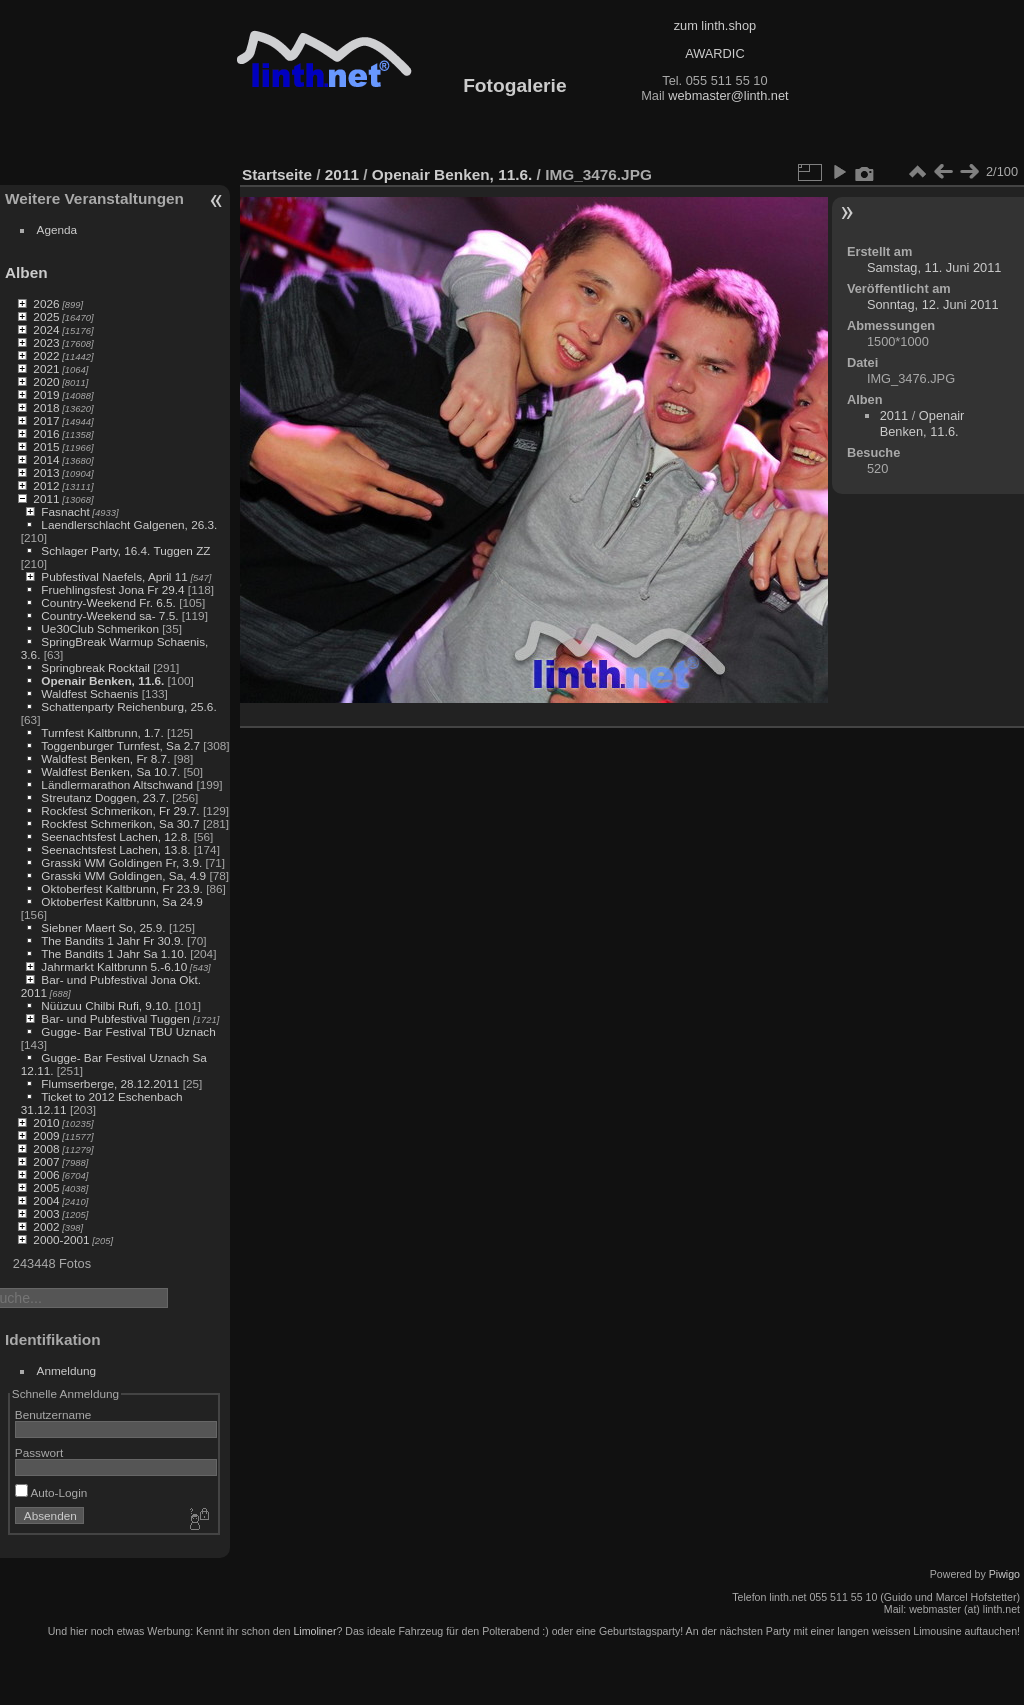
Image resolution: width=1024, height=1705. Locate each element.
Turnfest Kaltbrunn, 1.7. (102, 732)
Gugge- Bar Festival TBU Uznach (128, 1031)
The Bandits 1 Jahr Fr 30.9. (112, 940)
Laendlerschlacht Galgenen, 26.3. (129, 524)
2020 (46, 381)
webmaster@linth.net (728, 95)
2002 (46, 1226)
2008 (46, 1148)
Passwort (39, 1452)
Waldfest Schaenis (89, 693)
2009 (46, 1135)
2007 (46, 1161)
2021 (46, 368)
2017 (46, 420)
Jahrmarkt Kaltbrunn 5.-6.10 (114, 966)
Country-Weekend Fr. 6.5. (108, 602)
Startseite (277, 174)
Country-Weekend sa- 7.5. (109, 615)
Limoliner (314, 1631)
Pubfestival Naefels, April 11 (114, 576)
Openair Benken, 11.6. (102, 680)
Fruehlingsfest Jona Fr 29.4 (112, 589)
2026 (46, 303)
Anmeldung (67, 1370)
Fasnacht (65, 511)
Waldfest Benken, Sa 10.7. (110, 771)
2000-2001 (61, 1239)
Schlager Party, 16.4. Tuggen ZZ (125, 550)
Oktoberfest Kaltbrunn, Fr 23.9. (122, 888)
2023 (46, 342)
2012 (46, 485)
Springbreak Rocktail (95, 667)
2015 (46, 446)
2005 (46, 1187)
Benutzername (53, 1414)
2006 (46, 1174)
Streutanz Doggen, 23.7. (105, 797)
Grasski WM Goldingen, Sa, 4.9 (123, 875)
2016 (46, 433)
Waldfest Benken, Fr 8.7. (105, 758)
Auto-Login (51, 1492)
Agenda (57, 229)
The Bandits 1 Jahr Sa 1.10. (114, 953)
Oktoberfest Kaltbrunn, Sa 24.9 (122, 901)
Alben (26, 272)
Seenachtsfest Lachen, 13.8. (115, 849)
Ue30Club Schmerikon (100, 628)
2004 (46, 1200)
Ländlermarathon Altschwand (117, 784)
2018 (46, 407)
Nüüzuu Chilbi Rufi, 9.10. (106, 1005)
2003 (46, 1213)
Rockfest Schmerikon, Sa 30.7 (120, 823)
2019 (46, 394)
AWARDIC (714, 53)
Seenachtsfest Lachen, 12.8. (115, 836)
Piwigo (1004, 1574)
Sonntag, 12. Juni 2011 (933, 304)
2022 (46, 355)
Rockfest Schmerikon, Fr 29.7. (120, 810)
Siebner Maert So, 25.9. (103, 927)
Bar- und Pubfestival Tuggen (117, 1018)
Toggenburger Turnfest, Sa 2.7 (120, 745)
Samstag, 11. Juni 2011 (934, 267)
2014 (46, 459)
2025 (46, 316)
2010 (46, 1122)
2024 (46, 329)
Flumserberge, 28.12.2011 (110, 1083)
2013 (46, 472)
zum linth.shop (715, 25)
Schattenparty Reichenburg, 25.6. (128, 706)
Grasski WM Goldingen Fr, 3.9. (121, 862)
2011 (46, 498)
